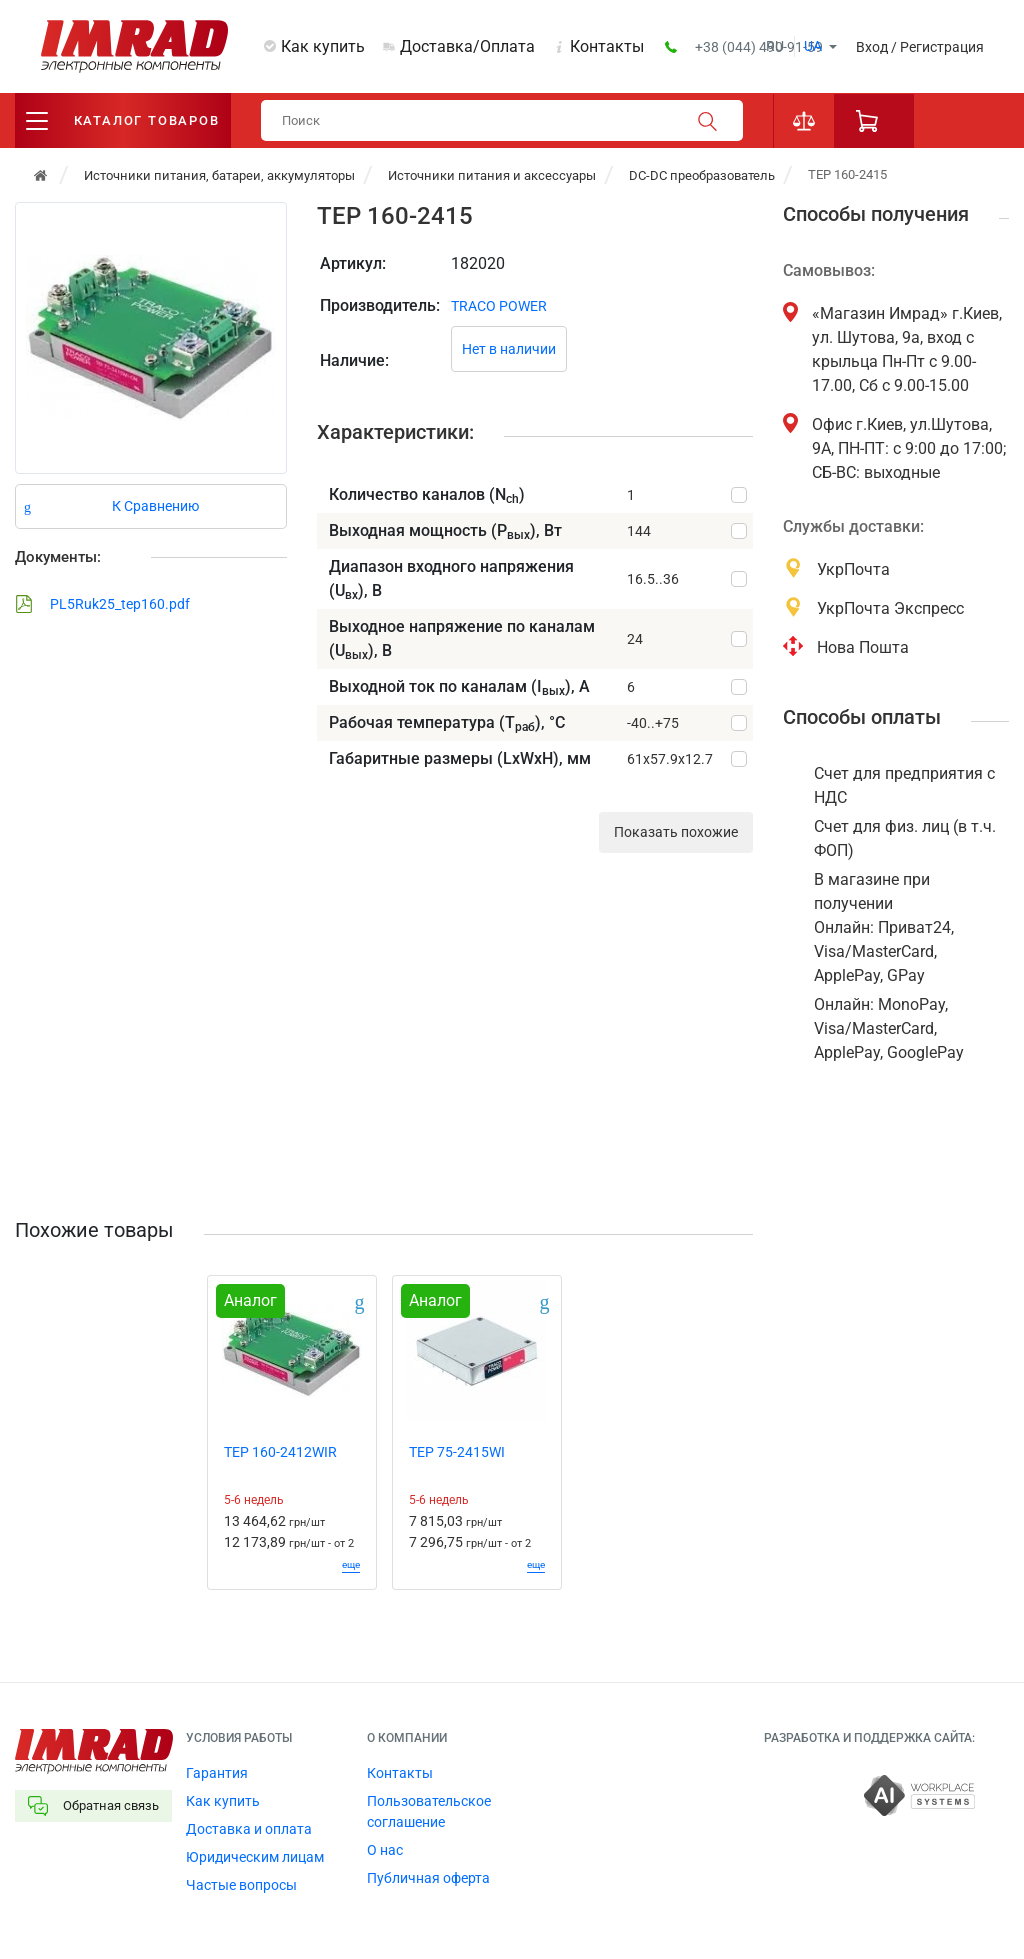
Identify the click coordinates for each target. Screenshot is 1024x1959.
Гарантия (217, 1773)
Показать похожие (676, 832)
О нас (385, 1850)
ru (775, 46)
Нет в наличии (509, 349)
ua (813, 46)
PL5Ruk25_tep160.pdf (102, 604)
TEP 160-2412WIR (280, 1452)
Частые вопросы (241, 1885)
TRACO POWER (499, 306)
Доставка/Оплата (467, 46)
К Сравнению (155, 506)
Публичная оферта (428, 1878)
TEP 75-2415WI (457, 1452)
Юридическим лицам (255, 1857)
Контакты (607, 46)
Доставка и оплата (249, 1829)
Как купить (323, 46)
